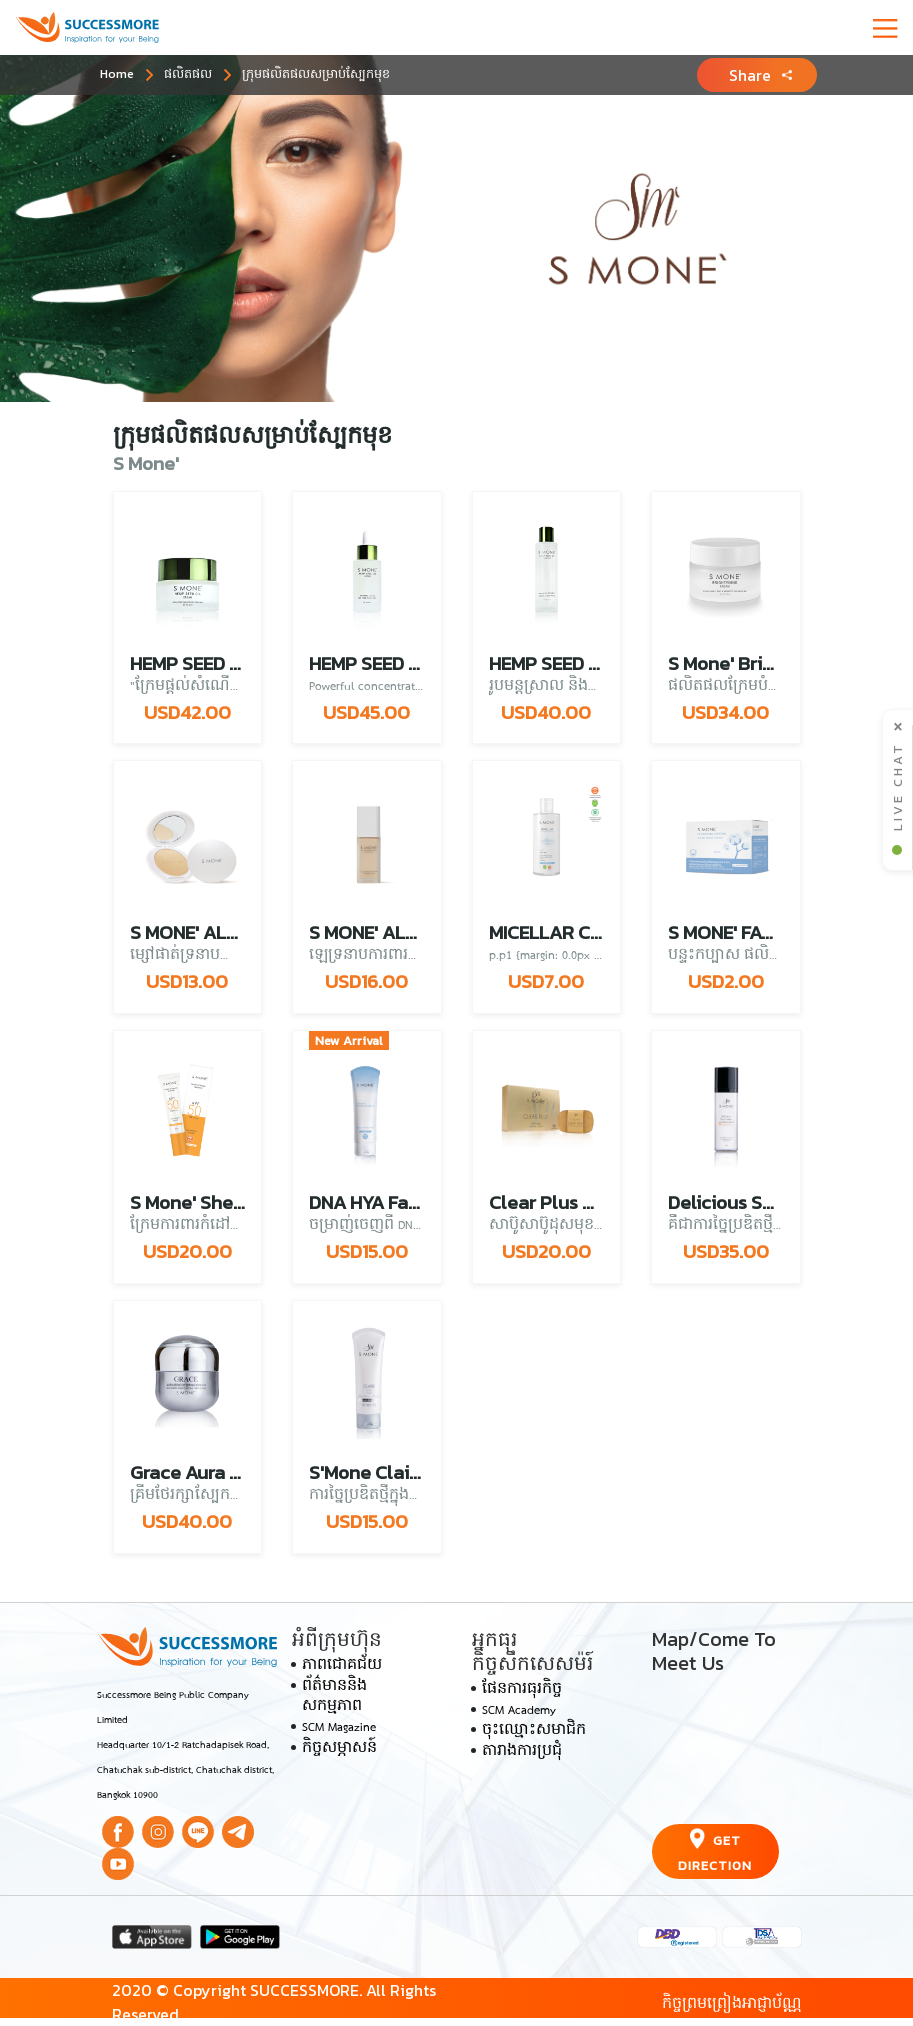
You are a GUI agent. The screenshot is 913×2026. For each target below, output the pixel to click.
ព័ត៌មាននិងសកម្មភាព (334, 1697)
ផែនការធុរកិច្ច (522, 1690)
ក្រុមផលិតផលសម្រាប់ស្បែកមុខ (316, 73)
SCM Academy (519, 1711)
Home (117, 73)
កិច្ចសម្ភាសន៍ (339, 1749)
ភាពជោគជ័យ (342, 1666)
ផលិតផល (188, 73)
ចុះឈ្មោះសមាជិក (534, 1731)
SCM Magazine (339, 1728)
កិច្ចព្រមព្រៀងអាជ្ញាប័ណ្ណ (732, 2002)
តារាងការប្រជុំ (522, 1752)
